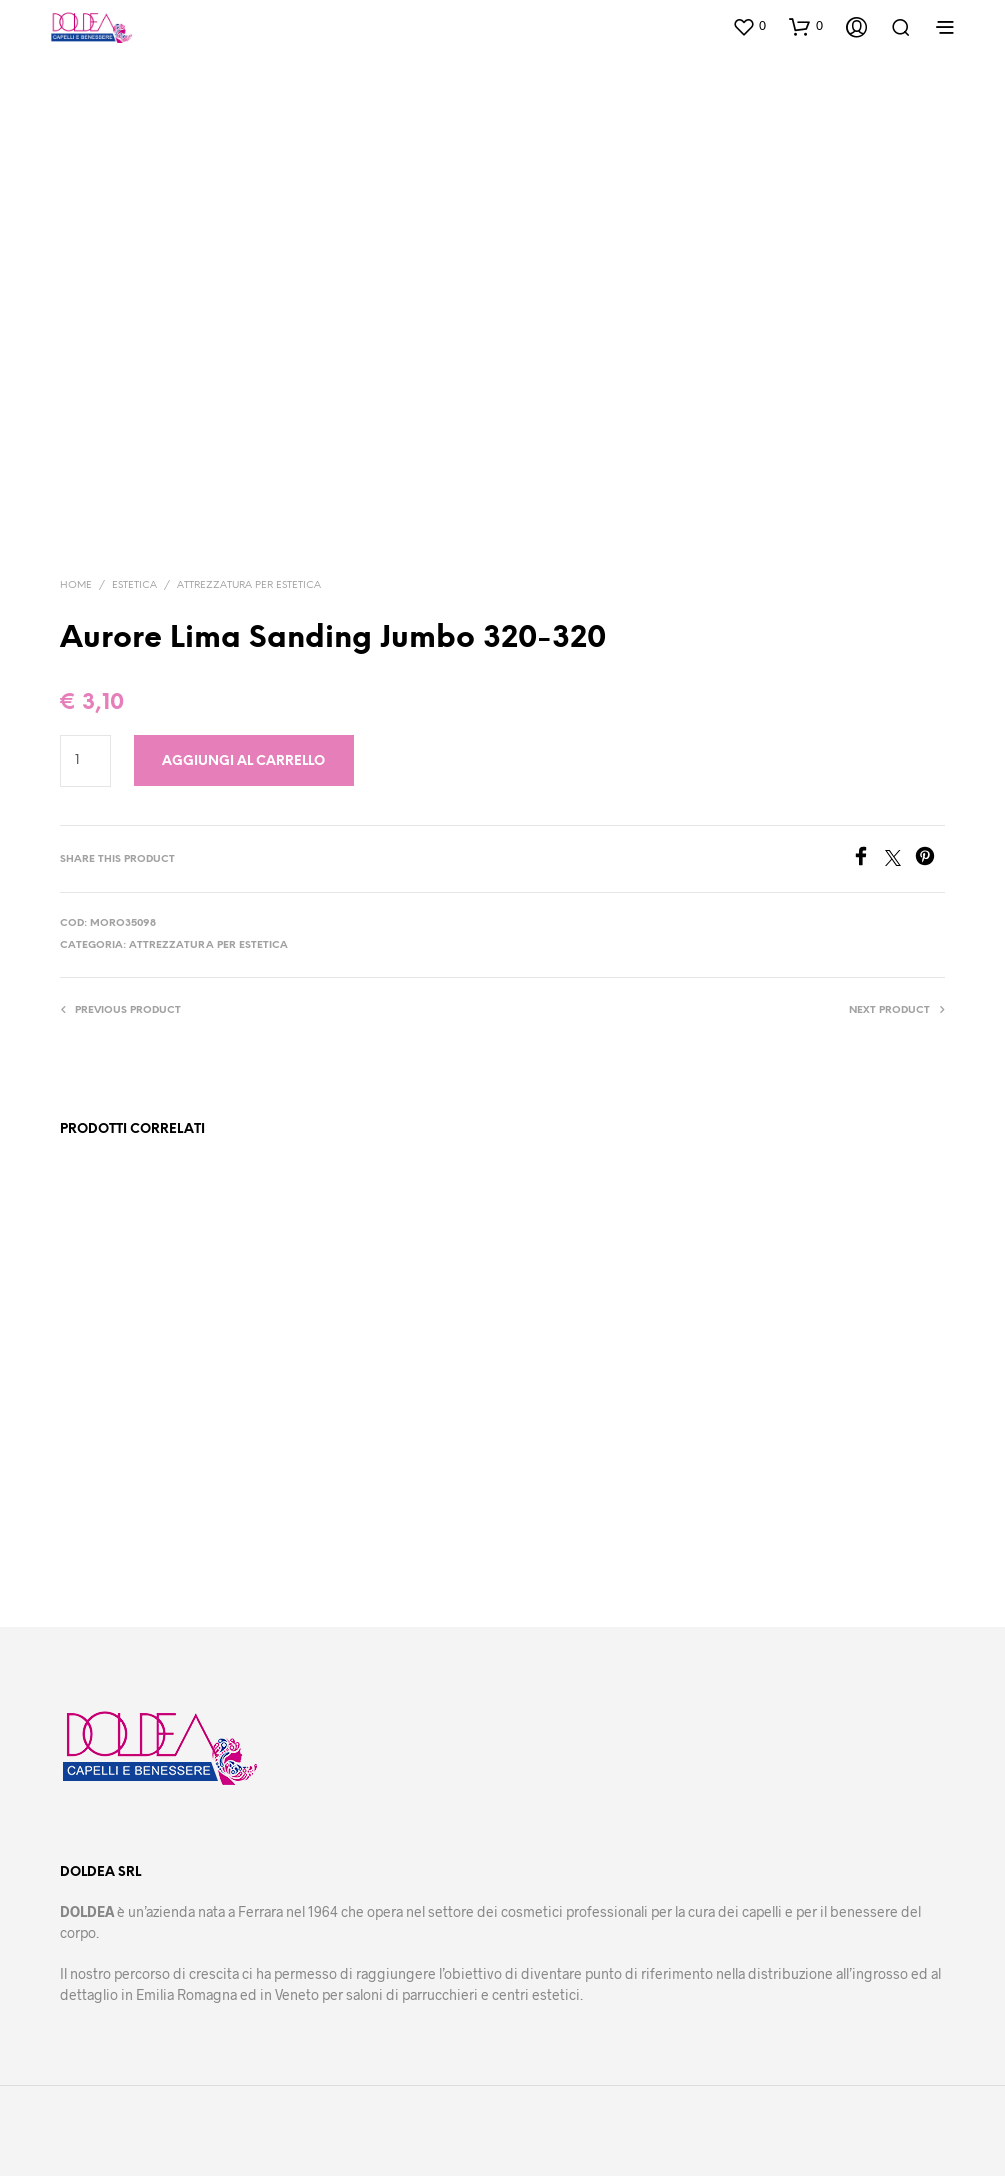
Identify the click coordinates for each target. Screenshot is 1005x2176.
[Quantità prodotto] (85, 761)
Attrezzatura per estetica (249, 585)
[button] (749, 26)
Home (76, 585)
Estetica (134, 585)
